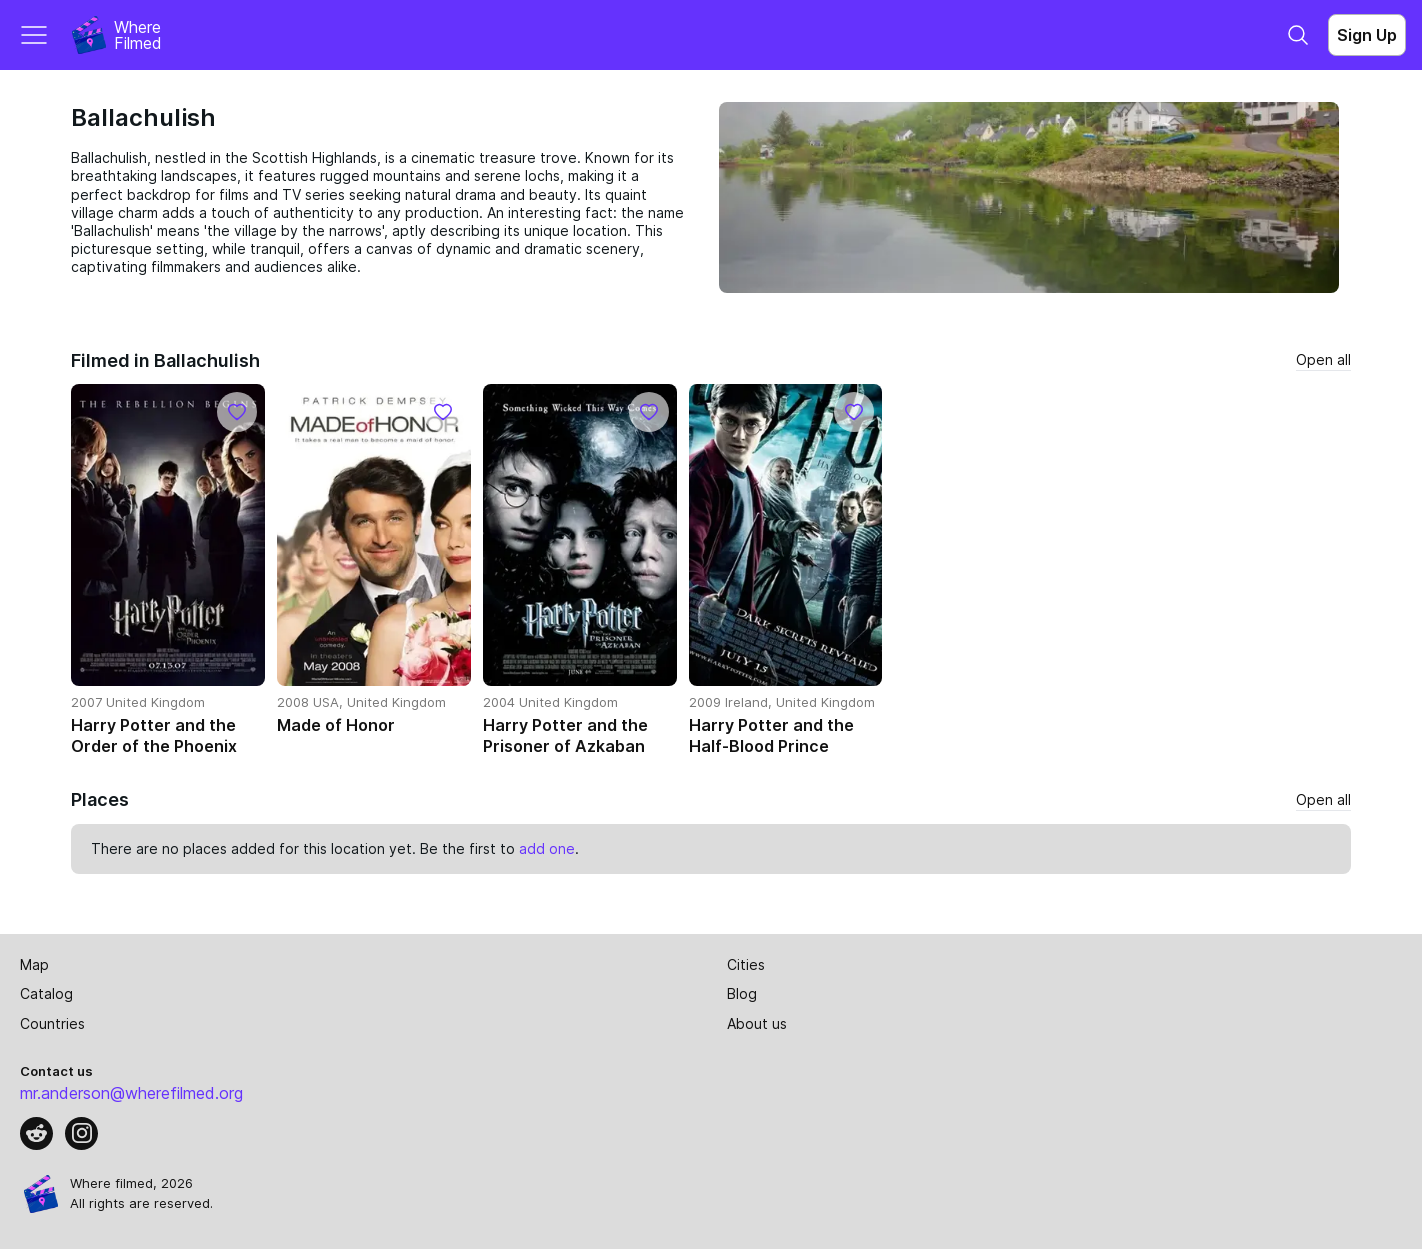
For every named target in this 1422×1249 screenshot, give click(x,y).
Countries (52, 1023)
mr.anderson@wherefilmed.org (131, 1093)
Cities (746, 964)
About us (757, 1023)
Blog (742, 993)
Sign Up (1367, 35)
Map (34, 964)
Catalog (46, 993)
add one (547, 848)
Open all (1323, 359)
